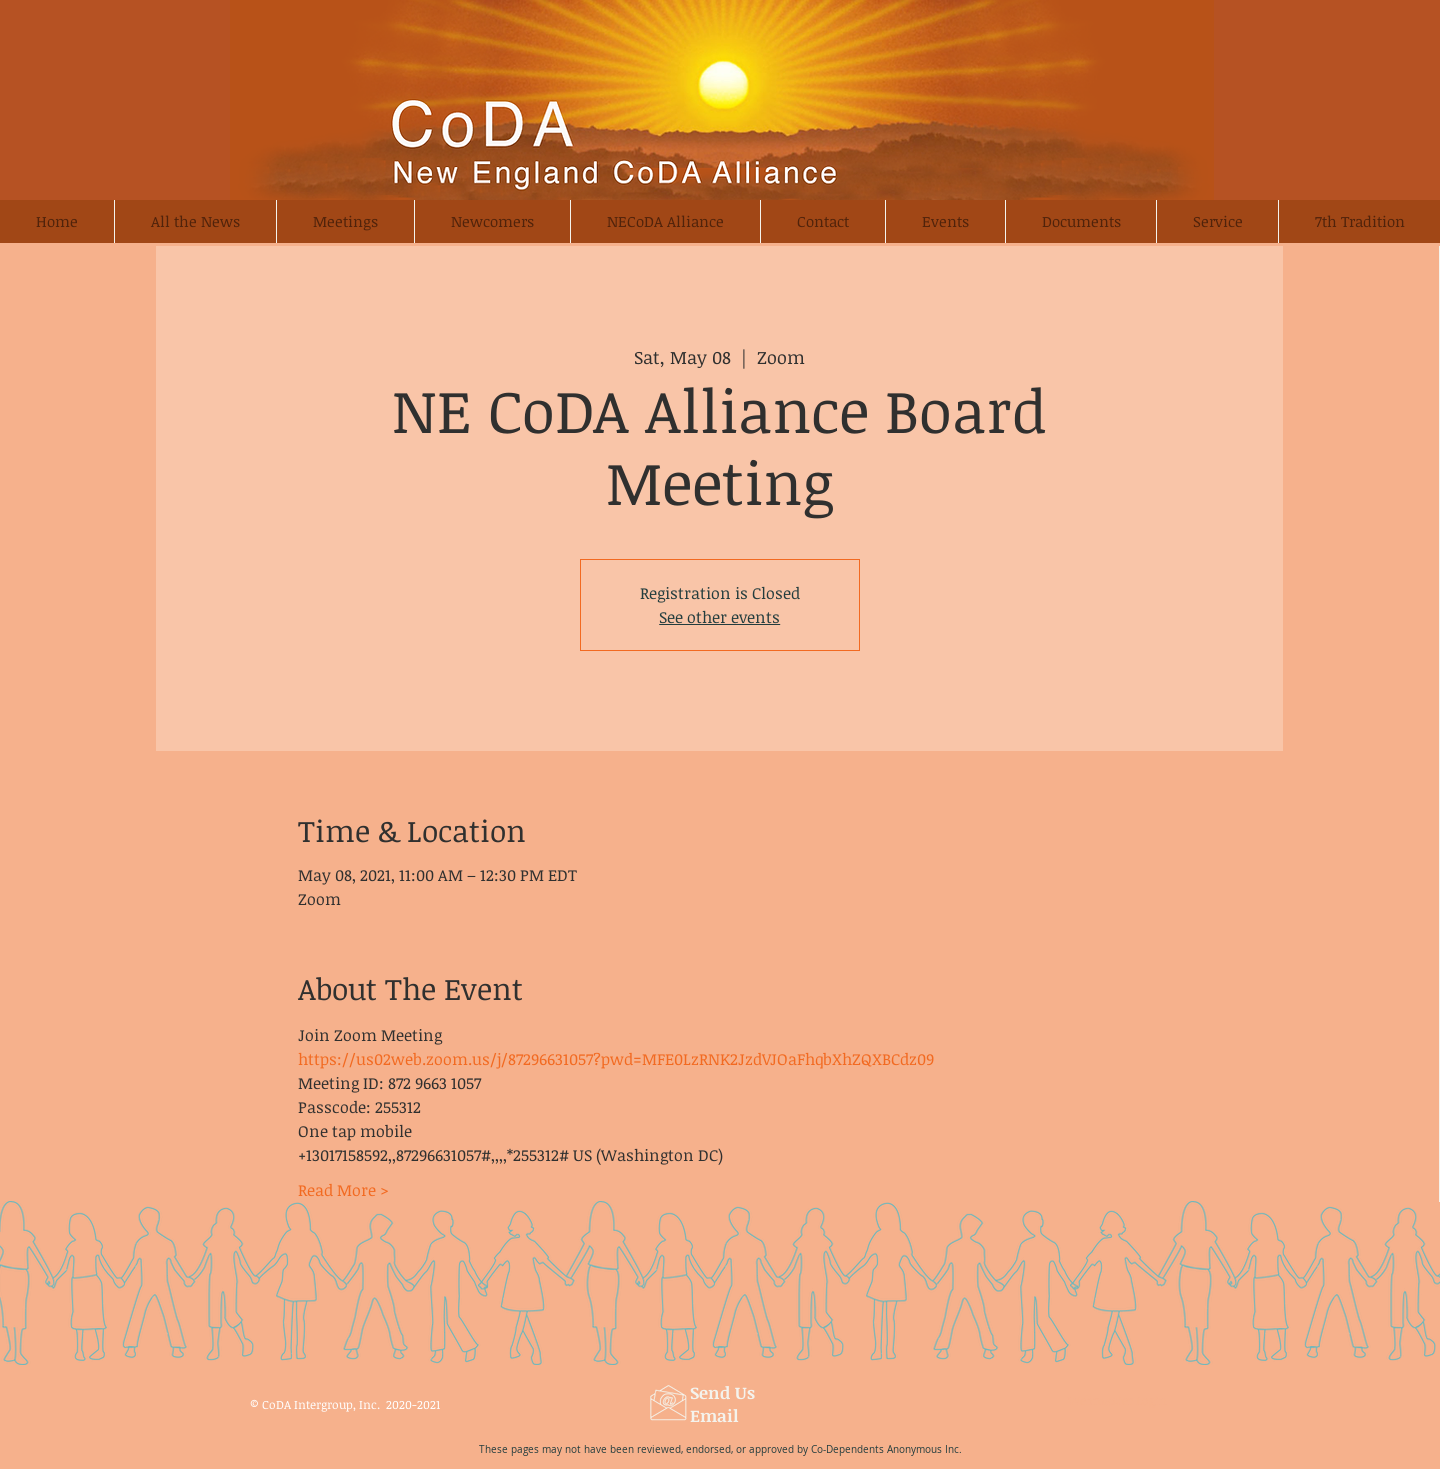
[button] (492, 221)
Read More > (343, 1190)
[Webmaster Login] (1117, 1400)
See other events (719, 617)
